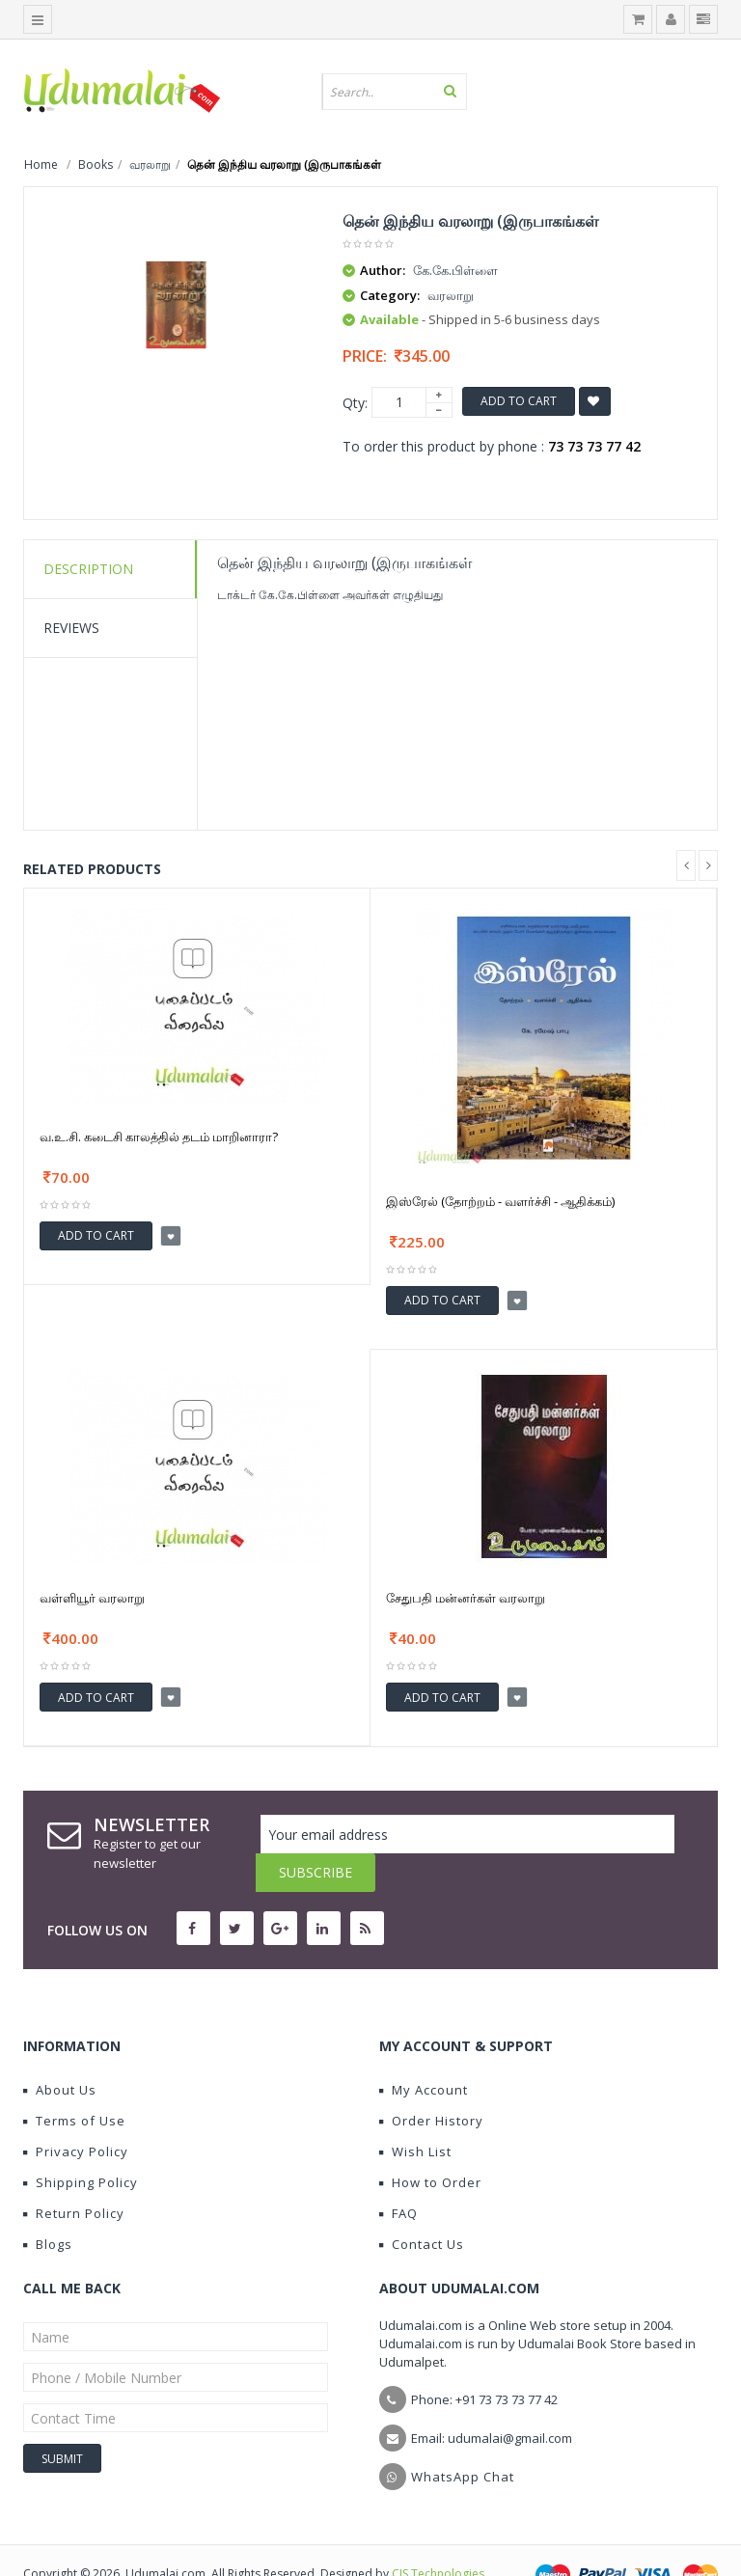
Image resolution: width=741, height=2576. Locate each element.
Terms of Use (74, 2082)
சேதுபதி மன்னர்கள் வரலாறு (465, 1597)
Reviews (71, 627)
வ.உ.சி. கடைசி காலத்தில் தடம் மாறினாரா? (159, 1136)
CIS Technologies (438, 2535)
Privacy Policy (75, 2113)
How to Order (430, 2143)
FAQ (398, 2174)
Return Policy (73, 2174)
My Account (423, 2051)
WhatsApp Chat (462, 2438)
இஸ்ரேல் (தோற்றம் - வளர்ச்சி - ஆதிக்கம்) (500, 1201)
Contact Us (421, 2205)
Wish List (415, 2113)
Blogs (47, 2205)
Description (88, 569)
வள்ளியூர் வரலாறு (92, 1597)
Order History (431, 2082)
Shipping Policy (80, 2143)
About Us (59, 2051)
